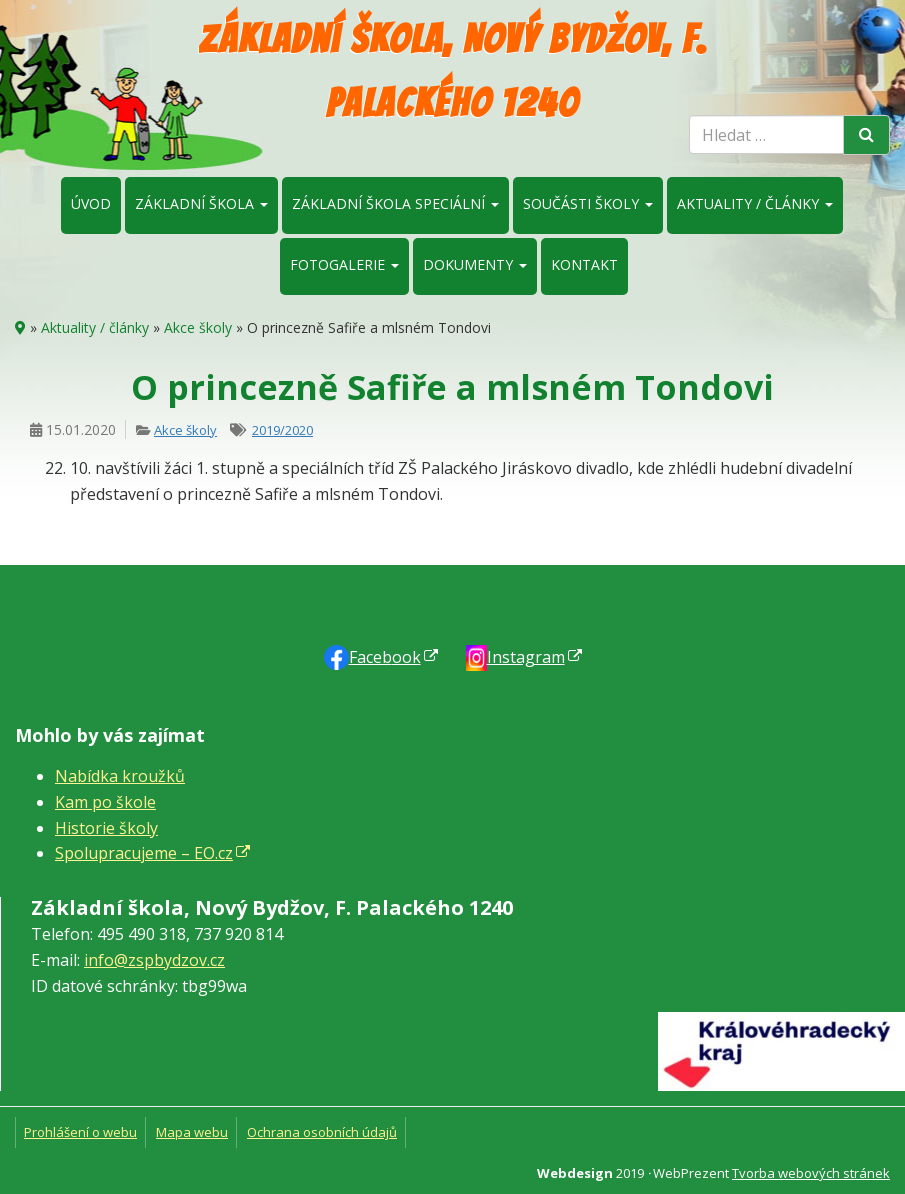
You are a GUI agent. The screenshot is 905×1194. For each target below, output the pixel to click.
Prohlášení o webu (80, 1132)
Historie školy (106, 828)
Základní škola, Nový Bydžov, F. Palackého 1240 (453, 71)
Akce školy (198, 327)
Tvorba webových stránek (811, 1173)
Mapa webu (192, 1132)
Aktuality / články (755, 203)
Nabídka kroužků (120, 776)
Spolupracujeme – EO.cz (144, 853)
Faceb (385, 657)
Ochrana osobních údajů (322, 1132)
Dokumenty (475, 264)
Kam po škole (105, 802)
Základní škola (201, 203)
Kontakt (584, 264)
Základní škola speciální (395, 203)
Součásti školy (588, 203)
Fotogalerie (344, 264)
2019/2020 (282, 430)
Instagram (526, 657)
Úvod (91, 203)
